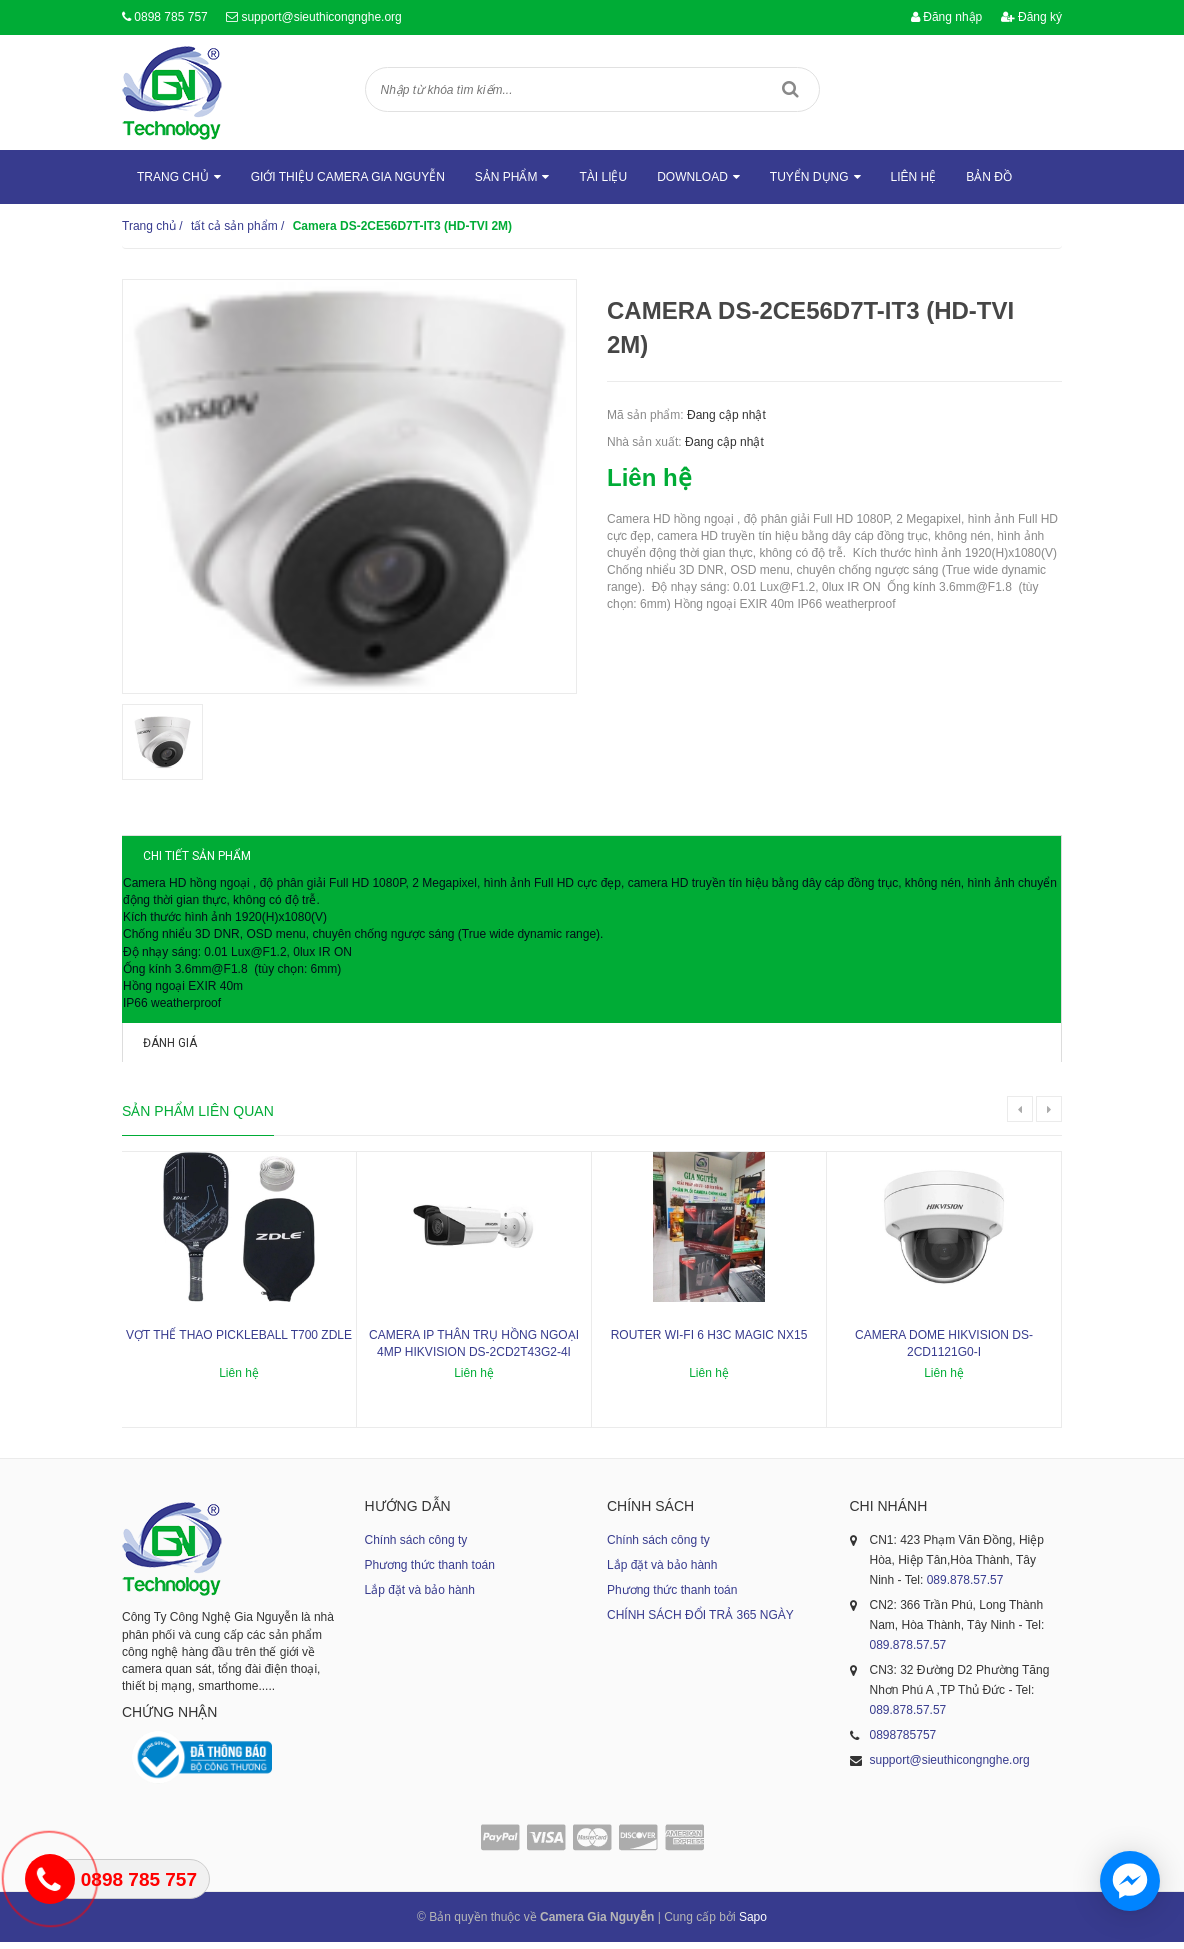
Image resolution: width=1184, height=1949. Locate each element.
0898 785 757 (170, 17)
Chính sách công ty (416, 1548)
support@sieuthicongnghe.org (321, 17)
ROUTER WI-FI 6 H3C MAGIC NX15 (709, 1343)
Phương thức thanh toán (430, 1573)
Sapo (753, 1924)
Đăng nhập (946, 17)
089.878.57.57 (965, 1588)
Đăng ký (1031, 17)
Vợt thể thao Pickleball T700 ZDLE (239, 1343)
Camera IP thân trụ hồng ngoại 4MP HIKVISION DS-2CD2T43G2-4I (474, 1351)
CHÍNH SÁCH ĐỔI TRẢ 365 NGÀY (700, 1623)
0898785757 (903, 1743)
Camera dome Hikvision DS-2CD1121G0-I (944, 1351)
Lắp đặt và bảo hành (420, 1598)
